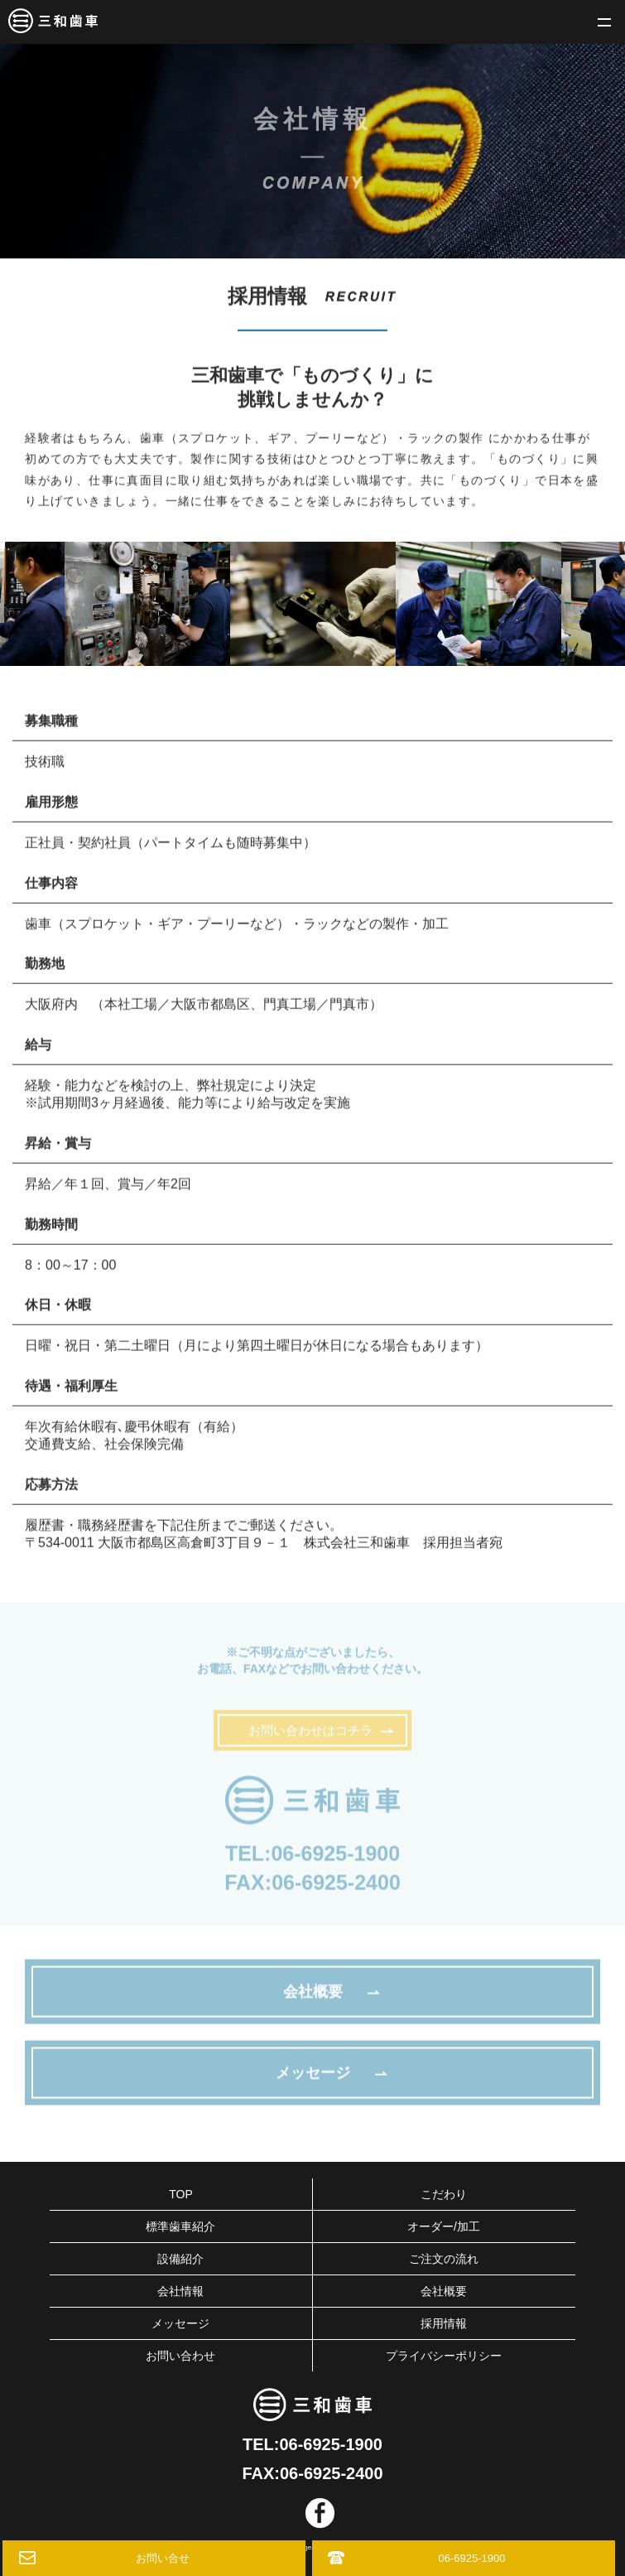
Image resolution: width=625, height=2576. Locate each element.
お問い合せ (163, 2558)
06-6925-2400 (336, 1886)
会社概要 (444, 2291)
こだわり (444, 2194)
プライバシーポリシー (444, 2355)
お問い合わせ (180, 2355)
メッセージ (180, 2323)
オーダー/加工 (443, 2226)
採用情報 (444, 2323)
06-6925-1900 (335, 1857)
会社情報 (180, 2291)
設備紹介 (180, 2258)
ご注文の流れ (443, 2258)
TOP (181, 2194)
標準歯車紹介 (180, 2226)
